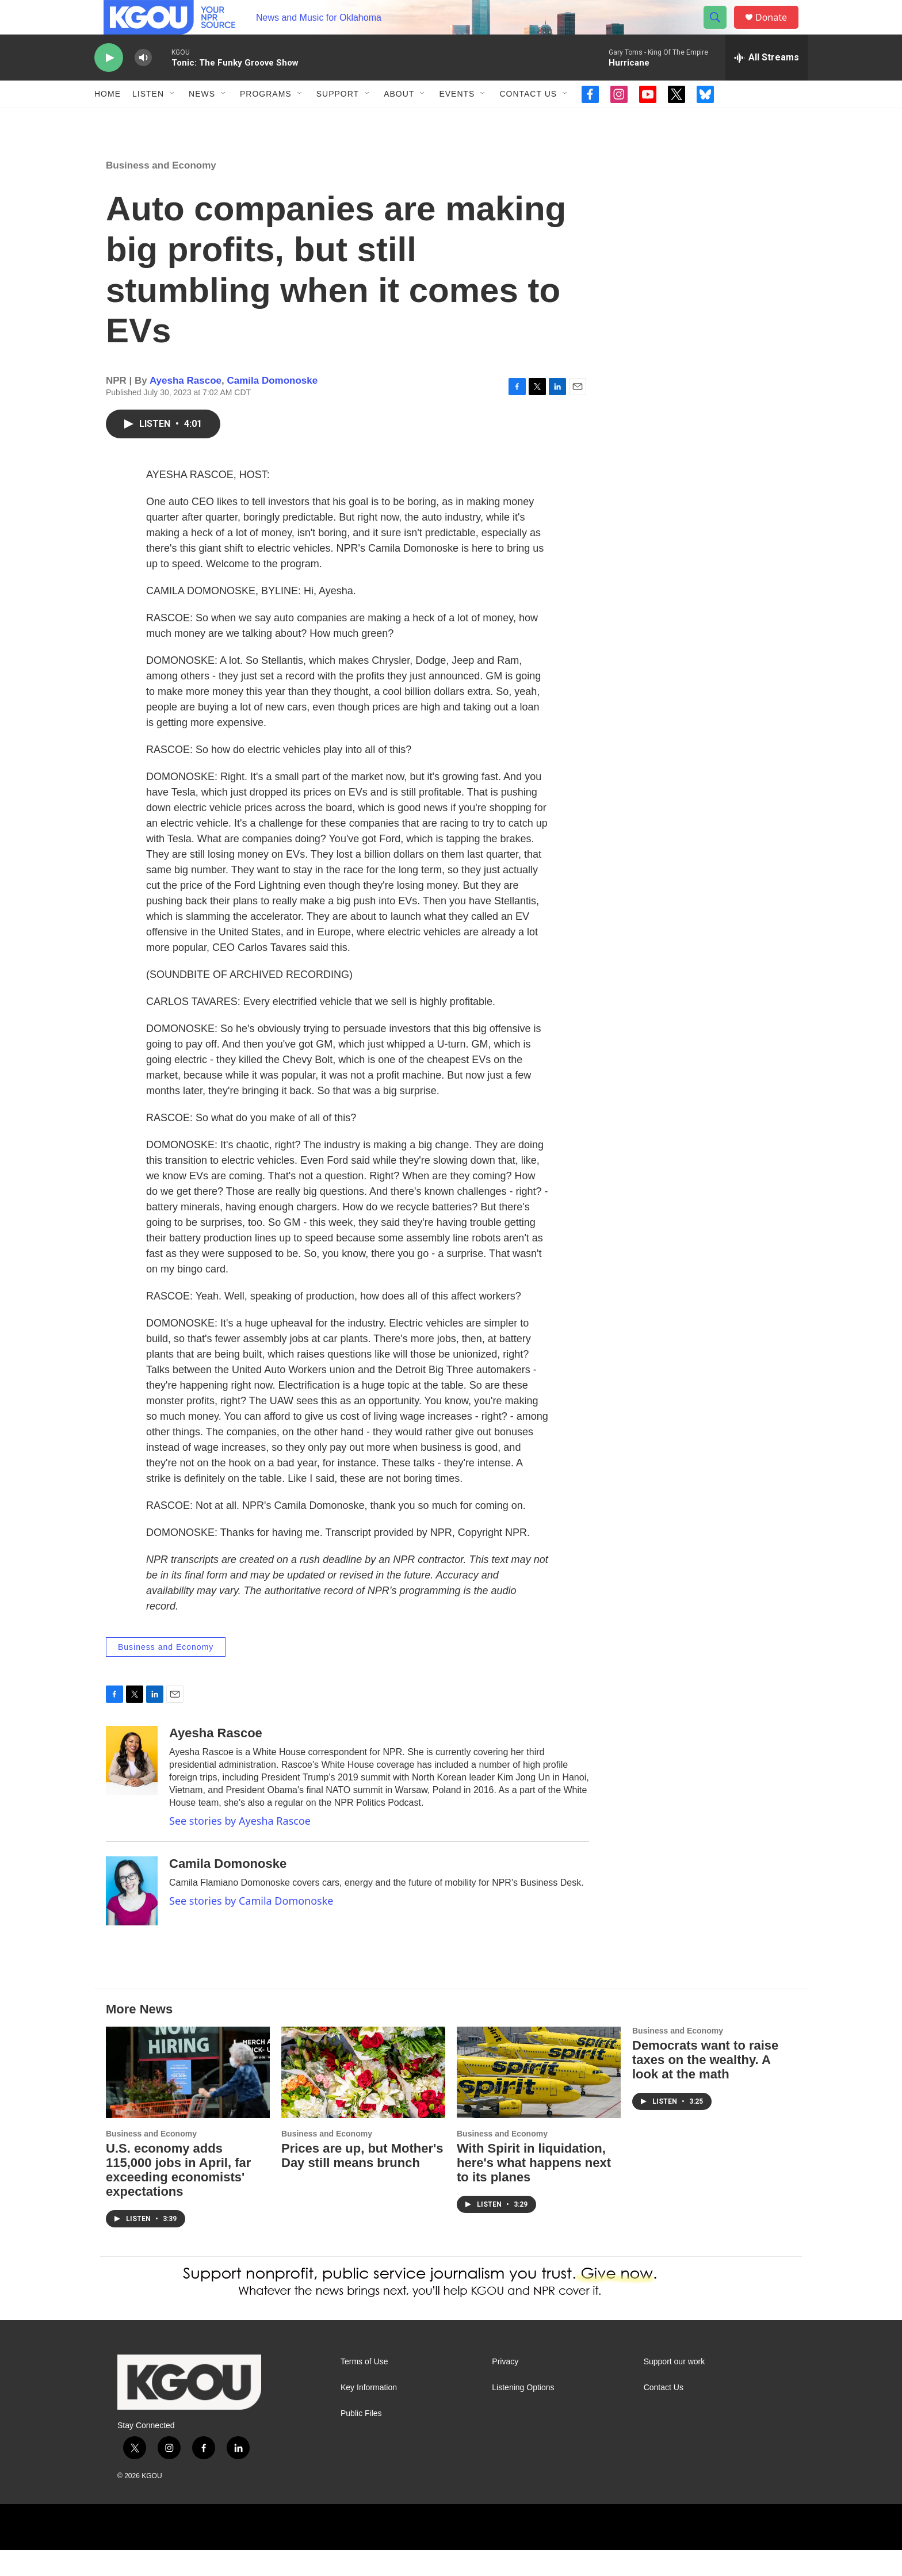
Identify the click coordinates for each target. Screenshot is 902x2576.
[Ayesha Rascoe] (132, 1786)
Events (457, 119)
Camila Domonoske (272, 406)
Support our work (674, 2387)
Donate (778, 30)
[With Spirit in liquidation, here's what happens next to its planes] (539, 2098)
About (399, 119)
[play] (109, 83)
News (202, 119)
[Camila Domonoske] (132, 1916)
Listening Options (523, 2413)
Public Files (361, 2439)
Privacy (505, 2387)
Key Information (369, 2413)
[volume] (143, 84)
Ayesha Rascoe (185, 406)
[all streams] (766, 83)
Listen (148, 119)
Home (107, 119)
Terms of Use (364, 2387)
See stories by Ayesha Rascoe (240, 1846)
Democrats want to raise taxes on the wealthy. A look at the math (705, 2085)
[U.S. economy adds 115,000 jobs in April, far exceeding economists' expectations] (188, 2098)
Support (337, 119)
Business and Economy (161, 191)
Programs (266, 119)
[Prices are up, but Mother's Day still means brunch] (363, 2098)
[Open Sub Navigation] (172, 119)
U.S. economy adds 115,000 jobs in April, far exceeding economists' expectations (178, 2196)
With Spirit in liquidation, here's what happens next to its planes (534, 2188)
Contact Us (528, 119)
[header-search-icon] (720, 30)
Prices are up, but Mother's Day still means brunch (362, 2181)
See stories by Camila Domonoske (251, 1926)
